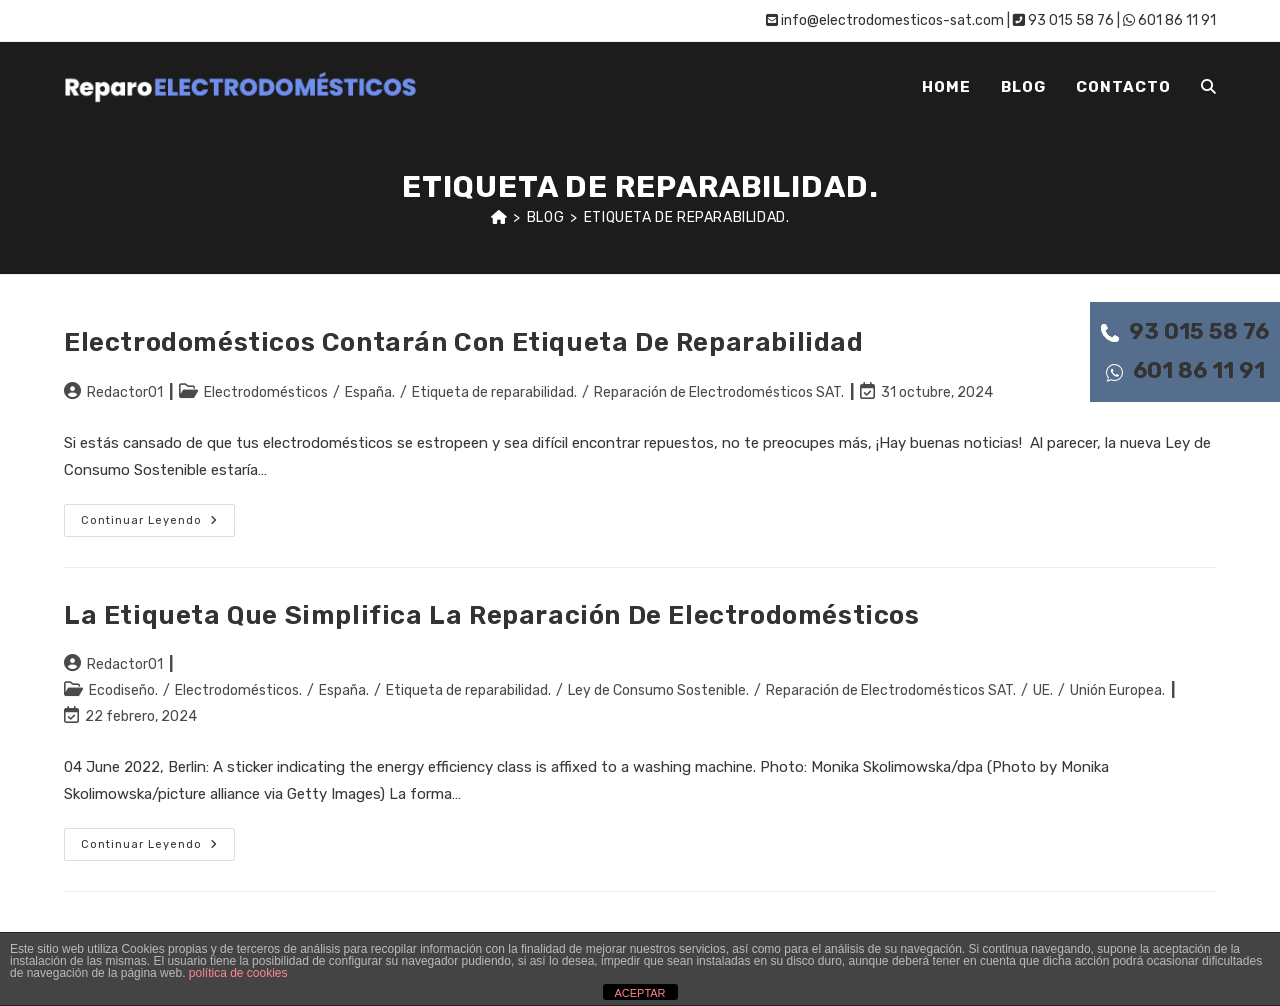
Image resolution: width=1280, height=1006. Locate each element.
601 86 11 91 (1185, 370)
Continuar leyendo (158, 524)
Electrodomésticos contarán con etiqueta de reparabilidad (464, 342)
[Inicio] (499, 217)
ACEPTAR (639, 993)
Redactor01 (125, 392)
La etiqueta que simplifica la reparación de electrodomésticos (492, 615)
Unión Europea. (1117, 690)
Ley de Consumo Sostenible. (658, 690)
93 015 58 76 (1185, 331)
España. (370, 392)
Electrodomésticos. (238, 690)
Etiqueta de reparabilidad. (687, 217)
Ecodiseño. (123, 690)
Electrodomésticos (266, 392)
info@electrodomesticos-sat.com (885, 20)
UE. (1043, 690)
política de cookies (238, 973)
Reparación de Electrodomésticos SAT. (719, 392)
